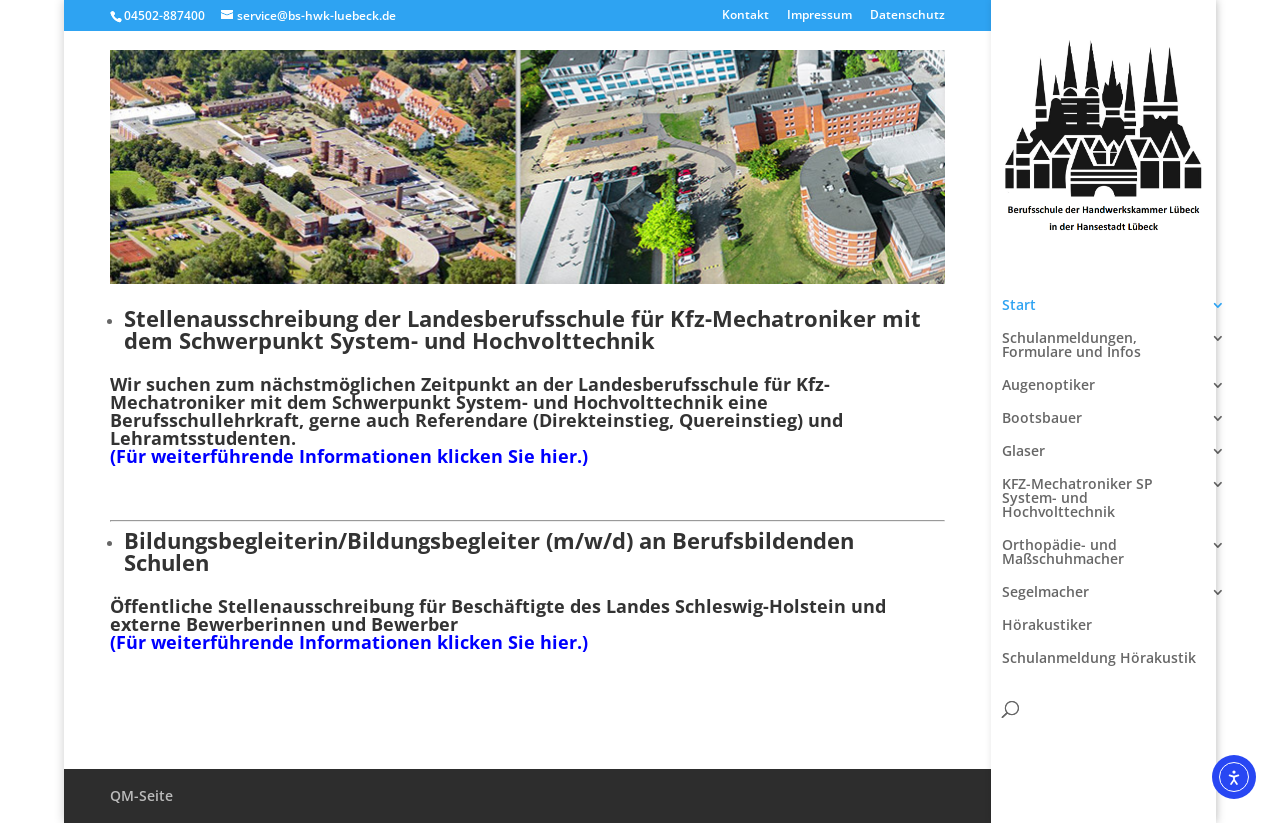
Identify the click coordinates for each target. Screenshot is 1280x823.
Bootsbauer (1042, 419)
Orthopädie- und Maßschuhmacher (1063, 553)
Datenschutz (907, 16)
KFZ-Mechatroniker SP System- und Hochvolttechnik (1077, 499)
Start (1019, 306)
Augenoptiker (1048, 386)
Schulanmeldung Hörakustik (1099, 659)
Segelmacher (1045, 593)
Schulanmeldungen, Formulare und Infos (1071, 346)
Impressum (819, 16)
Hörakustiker (1047, 626)
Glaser (1023, 452)
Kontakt (745, 16)
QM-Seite (141, 795)
